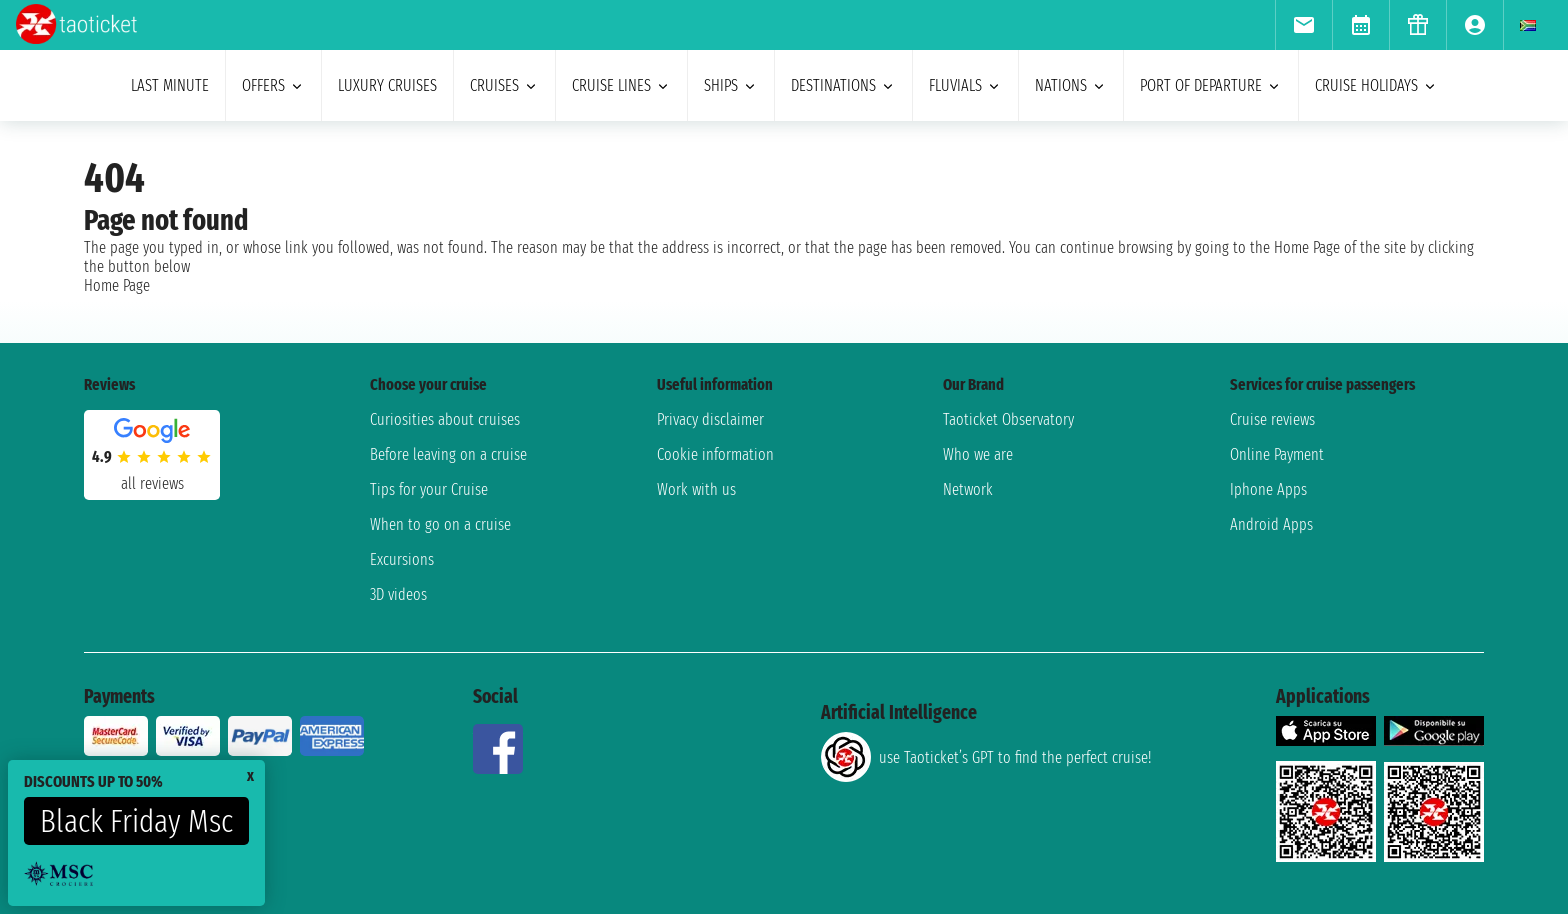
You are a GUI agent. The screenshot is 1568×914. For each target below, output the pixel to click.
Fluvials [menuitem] (965, 85)
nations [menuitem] (1071, 85)
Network (968, 489)
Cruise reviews (1272, 419)
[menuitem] (1303, 25)
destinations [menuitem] (843, 85)
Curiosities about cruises (445, 419)
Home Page (117, 285)
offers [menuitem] (273, 85)
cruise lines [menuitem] (621, 85)
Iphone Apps (1268, 489)
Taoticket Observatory (1008, 419)
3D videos (398, 594)
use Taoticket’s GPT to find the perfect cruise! (986, 757)
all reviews (152, 483)
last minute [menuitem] (170, 85)
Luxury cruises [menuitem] (387, 85)
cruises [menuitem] (504, 85)
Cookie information (715, 454)
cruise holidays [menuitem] (1376, 85)
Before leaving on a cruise (448, 454)
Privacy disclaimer (710, 419)
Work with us (696, 489)
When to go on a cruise (440, 524)
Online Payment (1277, 454)
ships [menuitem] (731, 85)
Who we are (978, 454)
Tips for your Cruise (429, 489)
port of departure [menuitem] (1211, 85)
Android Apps (1271, 524)
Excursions (402, 559)
